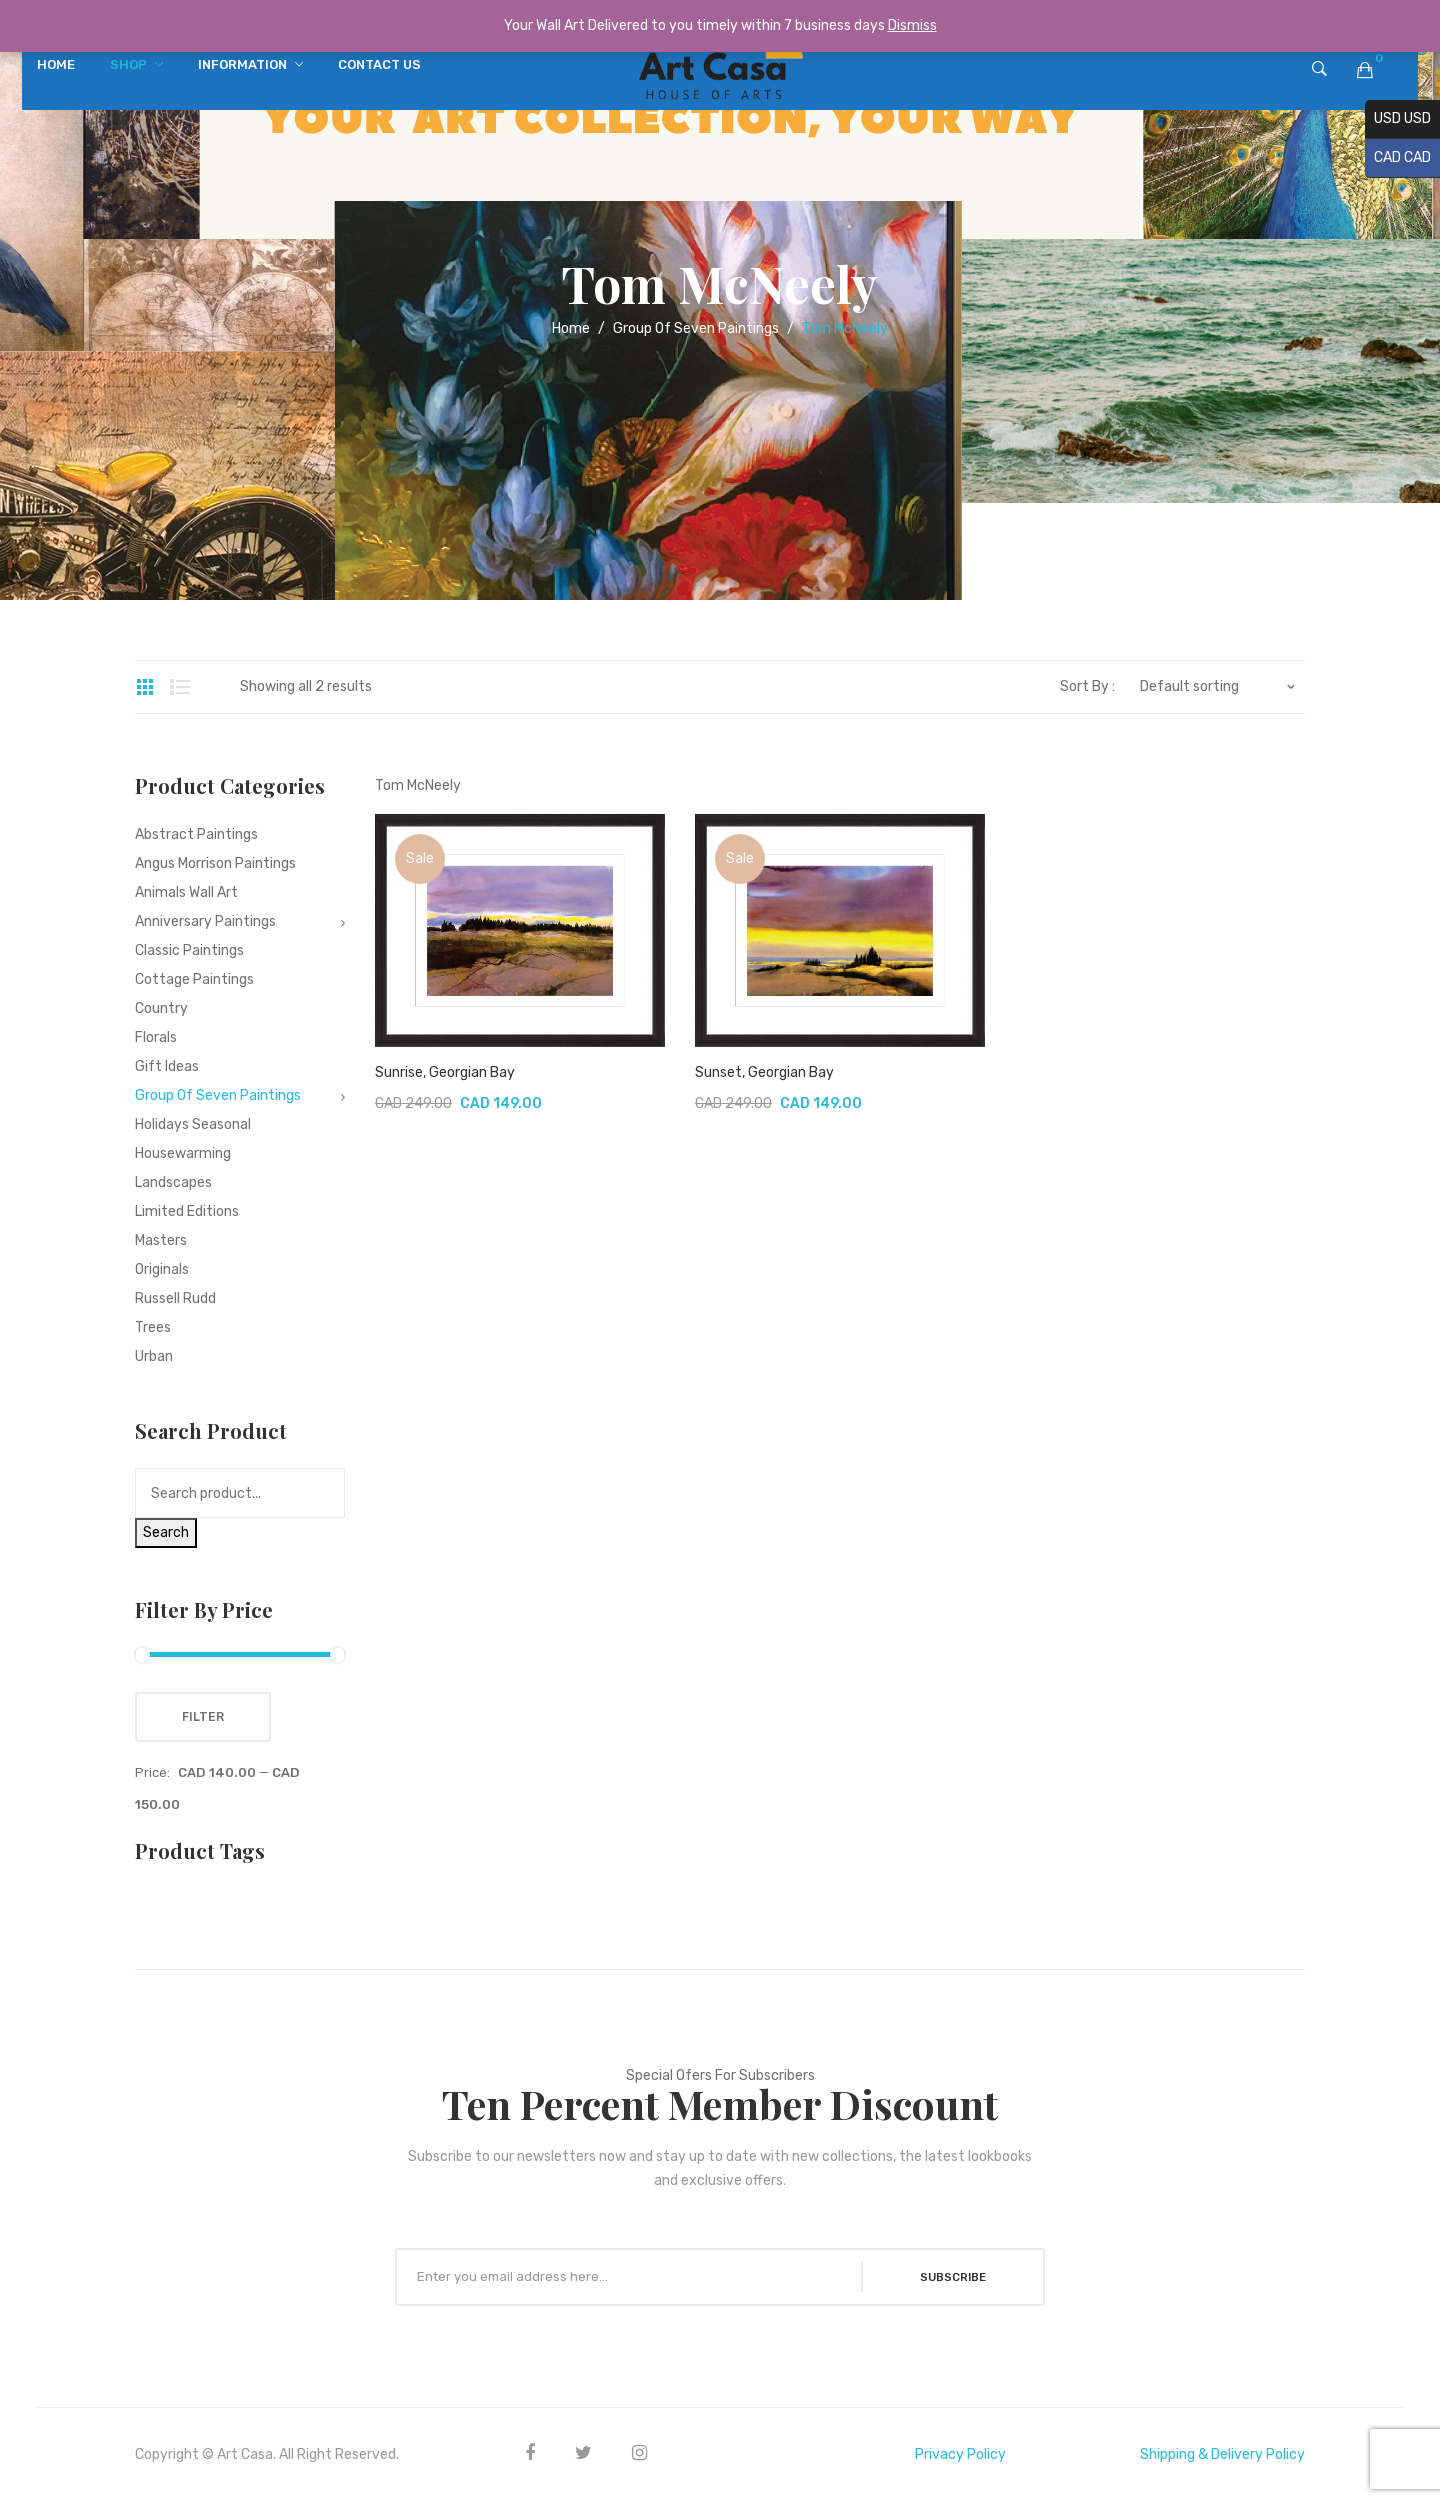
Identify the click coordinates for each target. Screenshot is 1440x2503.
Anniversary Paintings (205, 921)
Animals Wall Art (186, 892)
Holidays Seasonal (193, 1124)
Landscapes (173, 1182)
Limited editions (187, 1211)
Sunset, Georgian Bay (764, 1072)
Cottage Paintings (194, 979)
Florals (156, 1037)
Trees (153, 1327)
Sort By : (1087, 687)
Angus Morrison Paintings (215, 863)
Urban (154, 1356)
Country (161, 1008)
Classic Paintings (189, 950)
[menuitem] (56, 65)
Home (571, 328)
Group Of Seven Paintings (696, 328)
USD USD (1398, 119)
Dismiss (912, 25)
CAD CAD (1398, 158)
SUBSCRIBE (949, 2277)
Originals (162, 1269)
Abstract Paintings (196, 834)
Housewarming (183, 1153)
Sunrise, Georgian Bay (445, 1072)
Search (166, 1532)
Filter (203, 1717)
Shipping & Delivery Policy (1222, 2454)
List (180, 687)
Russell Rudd (175, 1298)
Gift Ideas (167, 1066)
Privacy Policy (960, 2454)
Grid (145, 687)
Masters (161, 1240)
